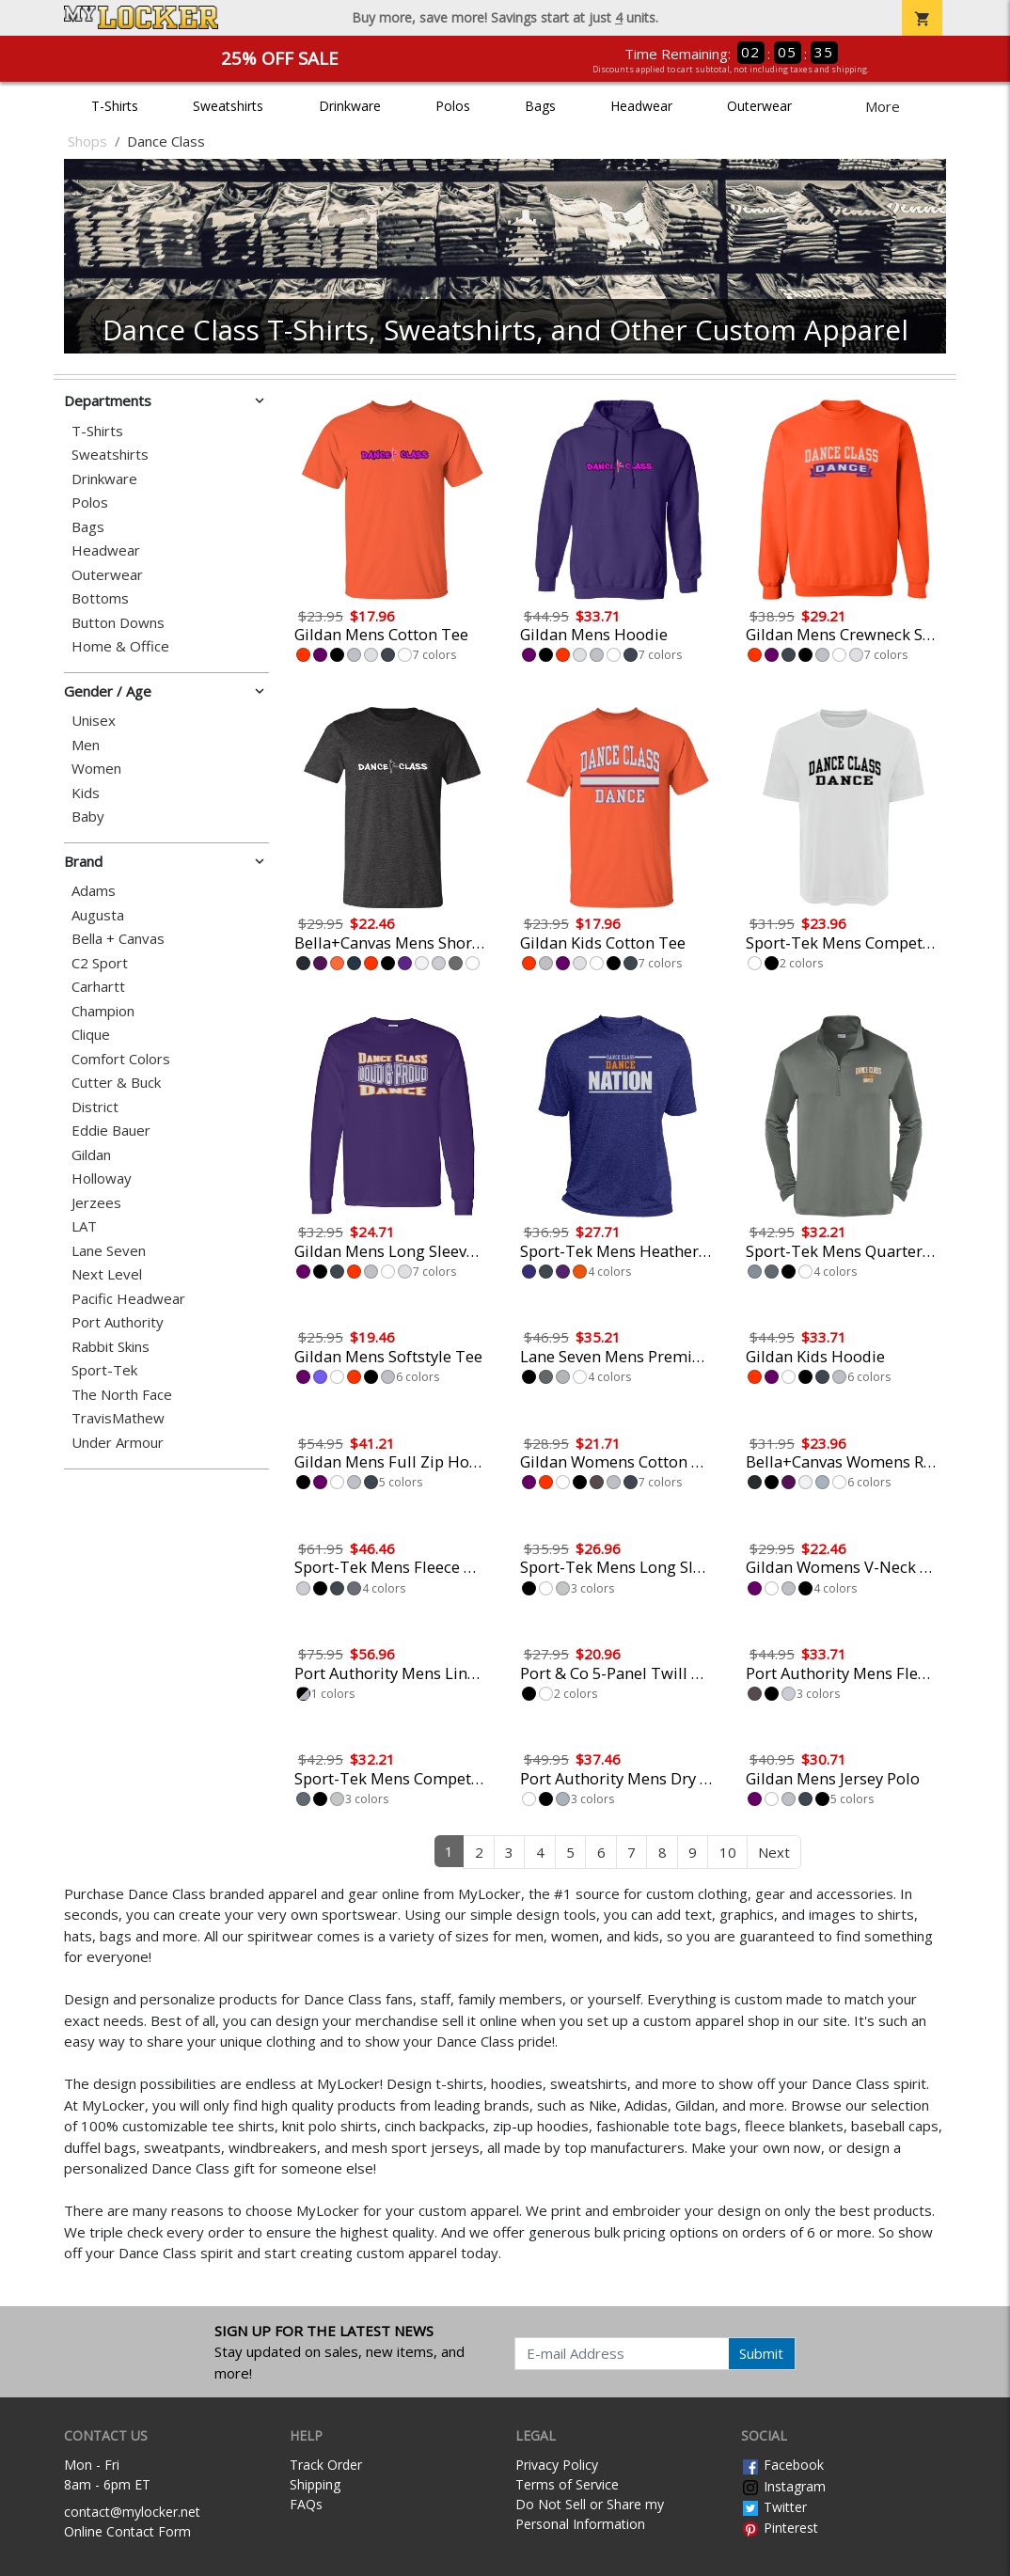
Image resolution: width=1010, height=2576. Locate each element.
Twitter (774, 2507)
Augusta (97, 915)
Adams (93, 891)
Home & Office (120, 646)
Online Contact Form (127, 2531)
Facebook (782, 2465)
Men (85, 745)
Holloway (101, 1178)
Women (96, 769)
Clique (90, 1035)
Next (774, 1852)
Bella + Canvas (118, 939)
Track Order (326, 2465)
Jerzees (96, 1203)
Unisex (93, 721)
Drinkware (350, 106)
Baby (87, 817)
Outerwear (759, 106)
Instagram (783, 2486)
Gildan (91, 1155)
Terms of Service (567, 2484)
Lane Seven (108, 1251)
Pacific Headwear (128, 1299)
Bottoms (100, 598)
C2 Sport (99, 963)
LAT (84, 1226)
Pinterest (779, 2528)
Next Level (106, 1274)
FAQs (306, 2504)
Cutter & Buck (116, 1083)
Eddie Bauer (110, 1131)
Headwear (641, 106)
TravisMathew (118, 1418)
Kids (85, 793)
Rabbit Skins (110, 1347)
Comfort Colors (120, 1059)
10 (727, 1852)
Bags (540, 106)
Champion (102, 1011)
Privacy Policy (556, 2465)
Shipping (315, 2484)
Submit (761, 2353)
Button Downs (118, 623)
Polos (452, 106)
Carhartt (98, 987)
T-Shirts (114, 106)
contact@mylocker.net (132, 2512)
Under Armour (117, 1443)
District (94, 1107)
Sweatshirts (228, 106)
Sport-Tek (104, 1370)
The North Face (121, 1395)
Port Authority (117, 1322)
